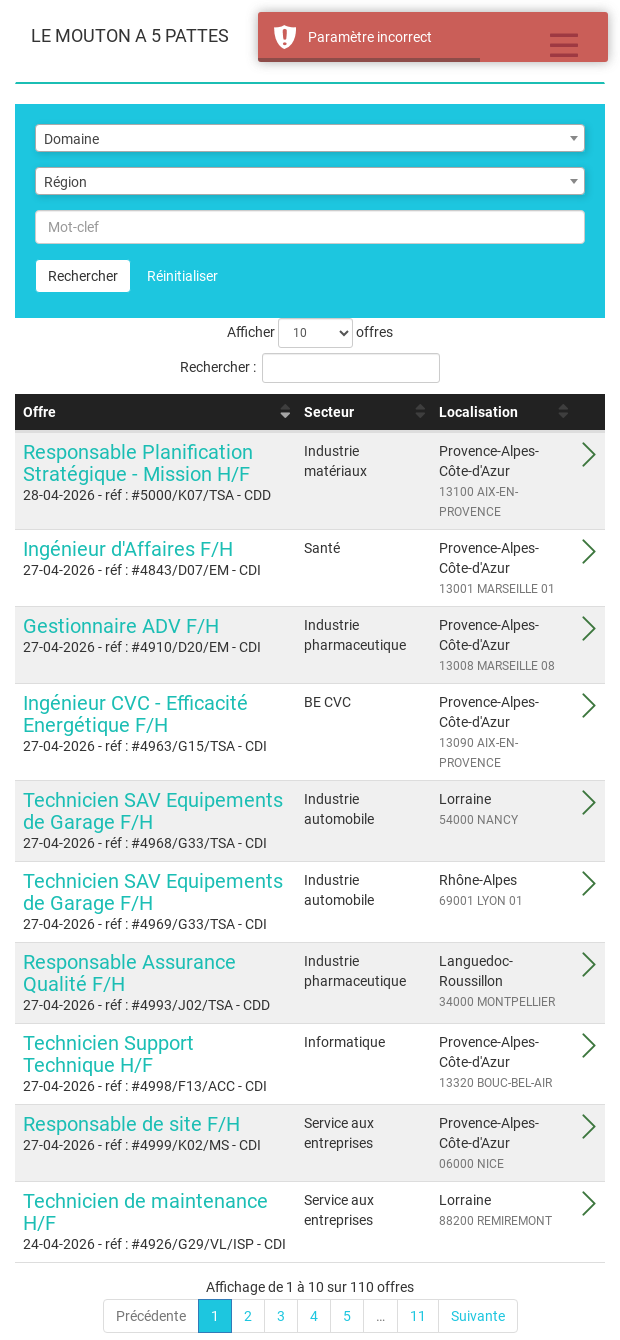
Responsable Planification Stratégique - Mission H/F (138, 463)
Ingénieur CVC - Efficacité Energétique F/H (135, 714)
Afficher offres (310, 333)
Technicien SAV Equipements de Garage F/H (153, 811)
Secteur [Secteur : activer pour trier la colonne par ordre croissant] (329, 412)
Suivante (478, 1316)
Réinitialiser (182, 276)
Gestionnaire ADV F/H (121, 626)
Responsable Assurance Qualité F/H (129, 973)
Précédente (151, 1316)
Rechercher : (310, 368)
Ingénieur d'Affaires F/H (128, 549)
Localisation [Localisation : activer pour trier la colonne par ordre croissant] (478, 412)
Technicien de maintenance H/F (145, 1212)
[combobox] (310, 138)
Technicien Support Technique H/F (108, 1054)
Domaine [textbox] (71, 139)
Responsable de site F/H (131, 1124)
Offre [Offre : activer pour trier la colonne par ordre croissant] (39, 412)
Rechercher (83, 276)
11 (418, 1316)
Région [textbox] (65, 182)
